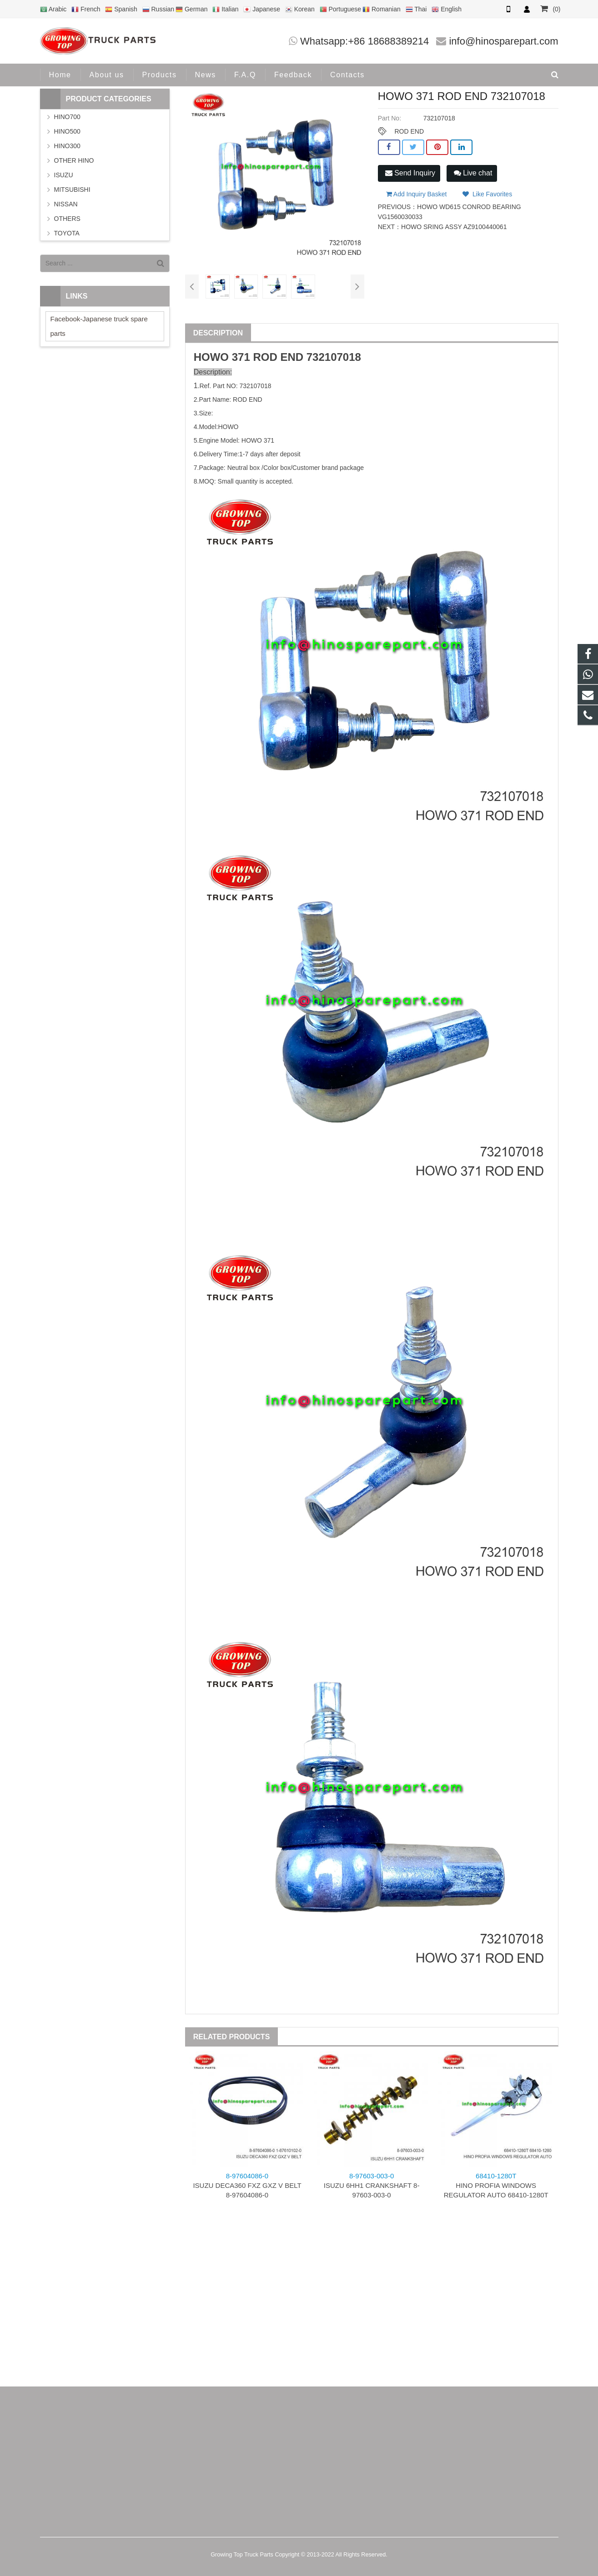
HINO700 (67, 116)
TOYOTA (67, 233)
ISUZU (63, 175)
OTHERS (67, 218)
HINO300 (67, 146)
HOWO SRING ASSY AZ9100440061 (454, 226)
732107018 (334, 357)
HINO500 (67, 131)
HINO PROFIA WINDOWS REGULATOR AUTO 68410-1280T (496, 2185)
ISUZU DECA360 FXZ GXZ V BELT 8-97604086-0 (247, 2185)
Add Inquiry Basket (416, 194)
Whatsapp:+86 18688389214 (364, 41)
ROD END (409, 131)
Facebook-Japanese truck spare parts (99, 326)
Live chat (473, 173)
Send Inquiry (410, 173)
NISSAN (66, 204)
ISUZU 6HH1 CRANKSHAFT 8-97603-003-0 (372, 2185)
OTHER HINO (74, 160)
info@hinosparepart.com (503, 41)
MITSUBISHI (72, 189)
